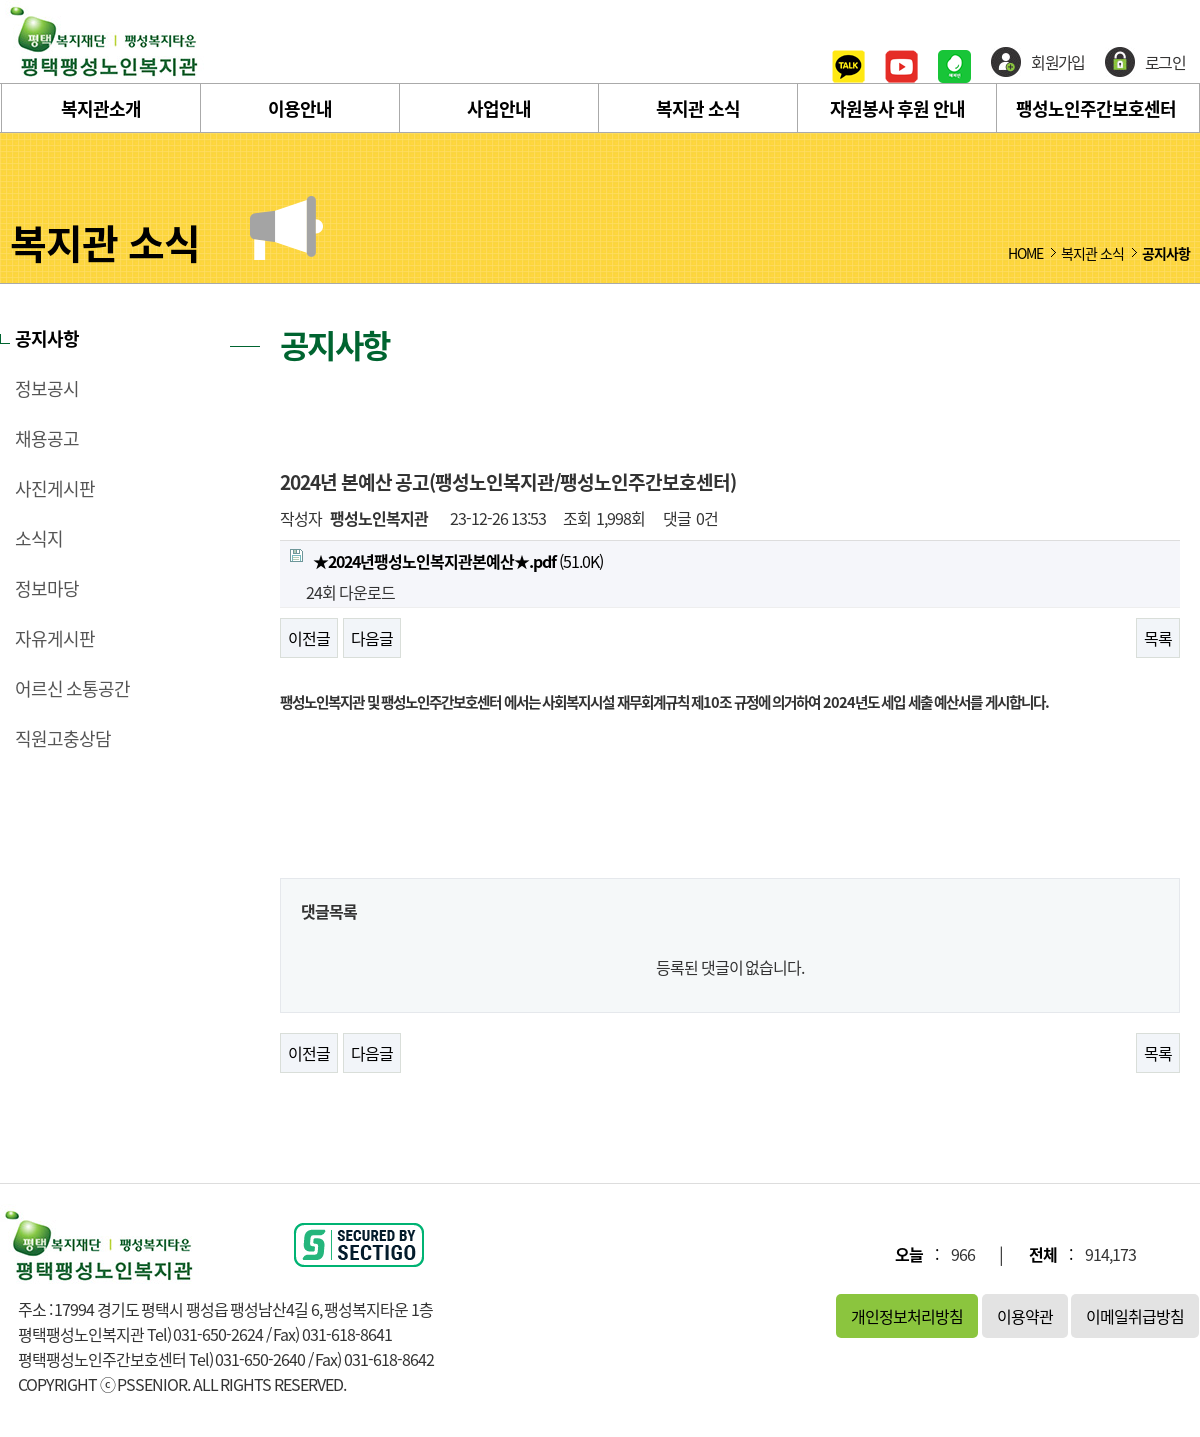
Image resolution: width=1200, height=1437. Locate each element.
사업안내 (499, 108)
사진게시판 (55, 489)
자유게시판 (55, 639)
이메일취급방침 (1135, 1316)
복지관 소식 (698, 108)
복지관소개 (101, 108)
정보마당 (47, 589)
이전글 (309, 638)
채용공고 (47, 439)
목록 (1158, 638)
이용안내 (300, 108)
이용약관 (1025, 1316)
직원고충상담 (63, 739)
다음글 (372, 638)
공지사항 (47, 339)
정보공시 (47, 389)
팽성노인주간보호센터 (1096, 108)
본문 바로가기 (0, 0)
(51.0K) (446, 561)
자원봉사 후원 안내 (897, 108)
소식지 (39, 539)
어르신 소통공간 (72, 689)
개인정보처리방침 (907, 1316)
